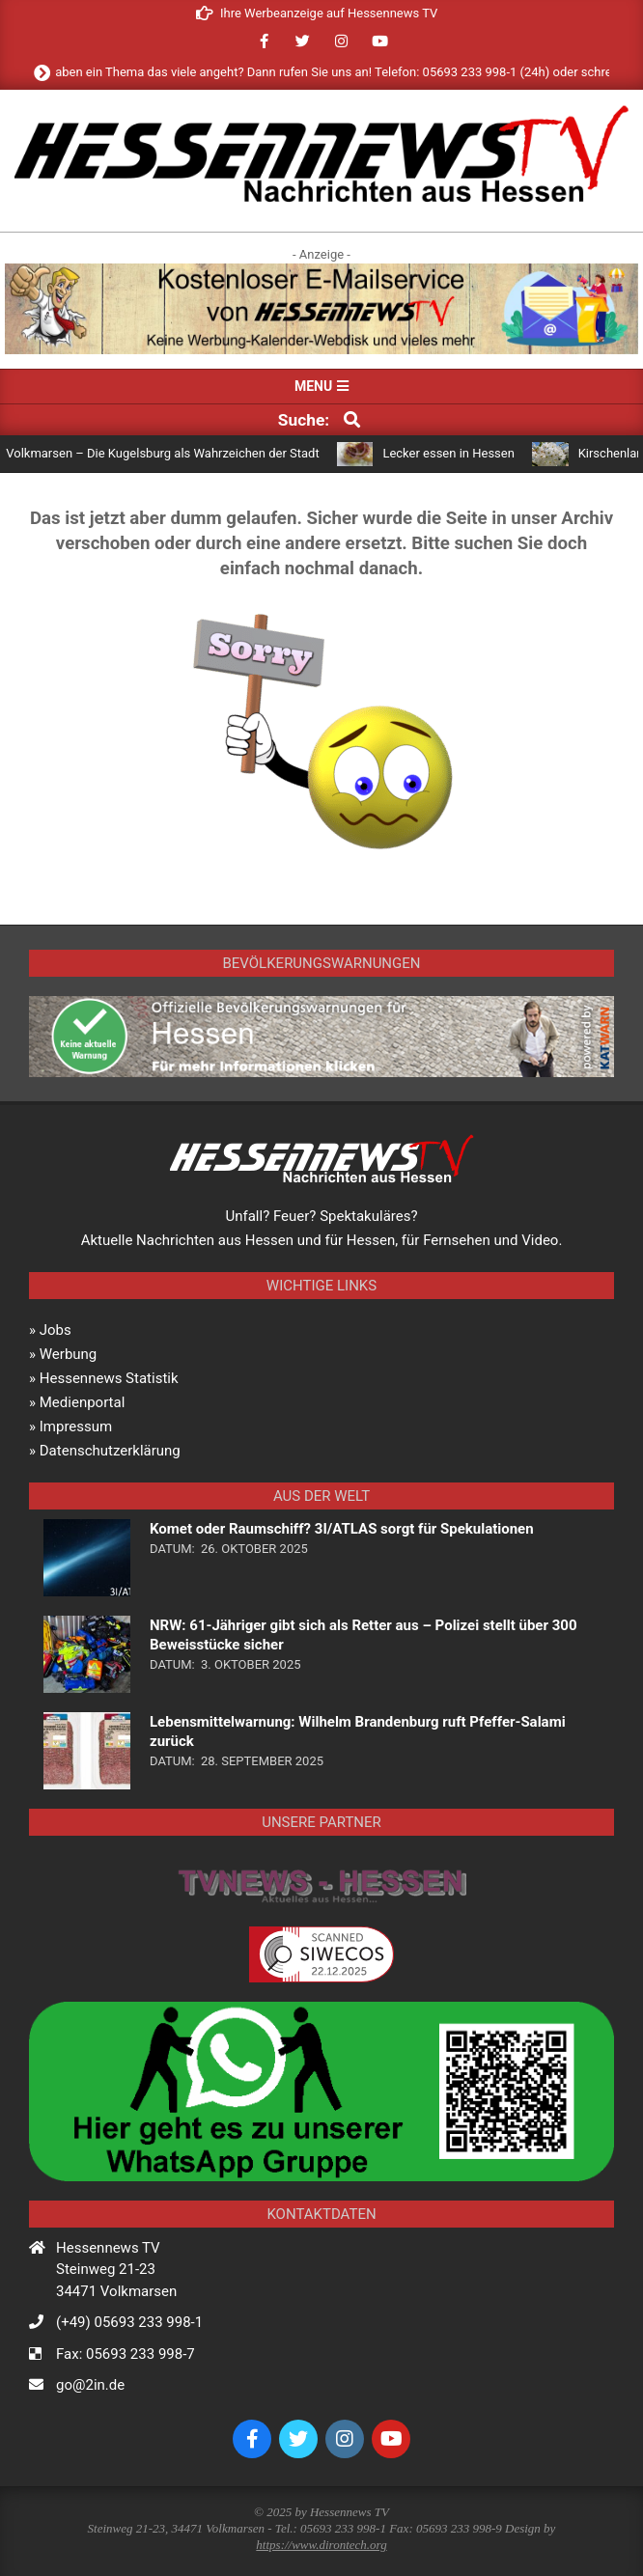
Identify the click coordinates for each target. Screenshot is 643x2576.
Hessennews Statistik (109, 1378)
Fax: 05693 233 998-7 (125, 2354)
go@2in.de (90, 2385)
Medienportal (83, 1402)
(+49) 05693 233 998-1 (129, 2322)
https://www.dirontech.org (321, 2544)
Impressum (76, 1426)
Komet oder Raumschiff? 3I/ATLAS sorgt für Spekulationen (342, 1528)
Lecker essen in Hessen (456, 453)
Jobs (55, 1330)
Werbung (69, 1354)
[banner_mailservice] (321, 270)
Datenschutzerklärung (110, 1450)
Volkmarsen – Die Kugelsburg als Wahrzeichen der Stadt (170, 453)
